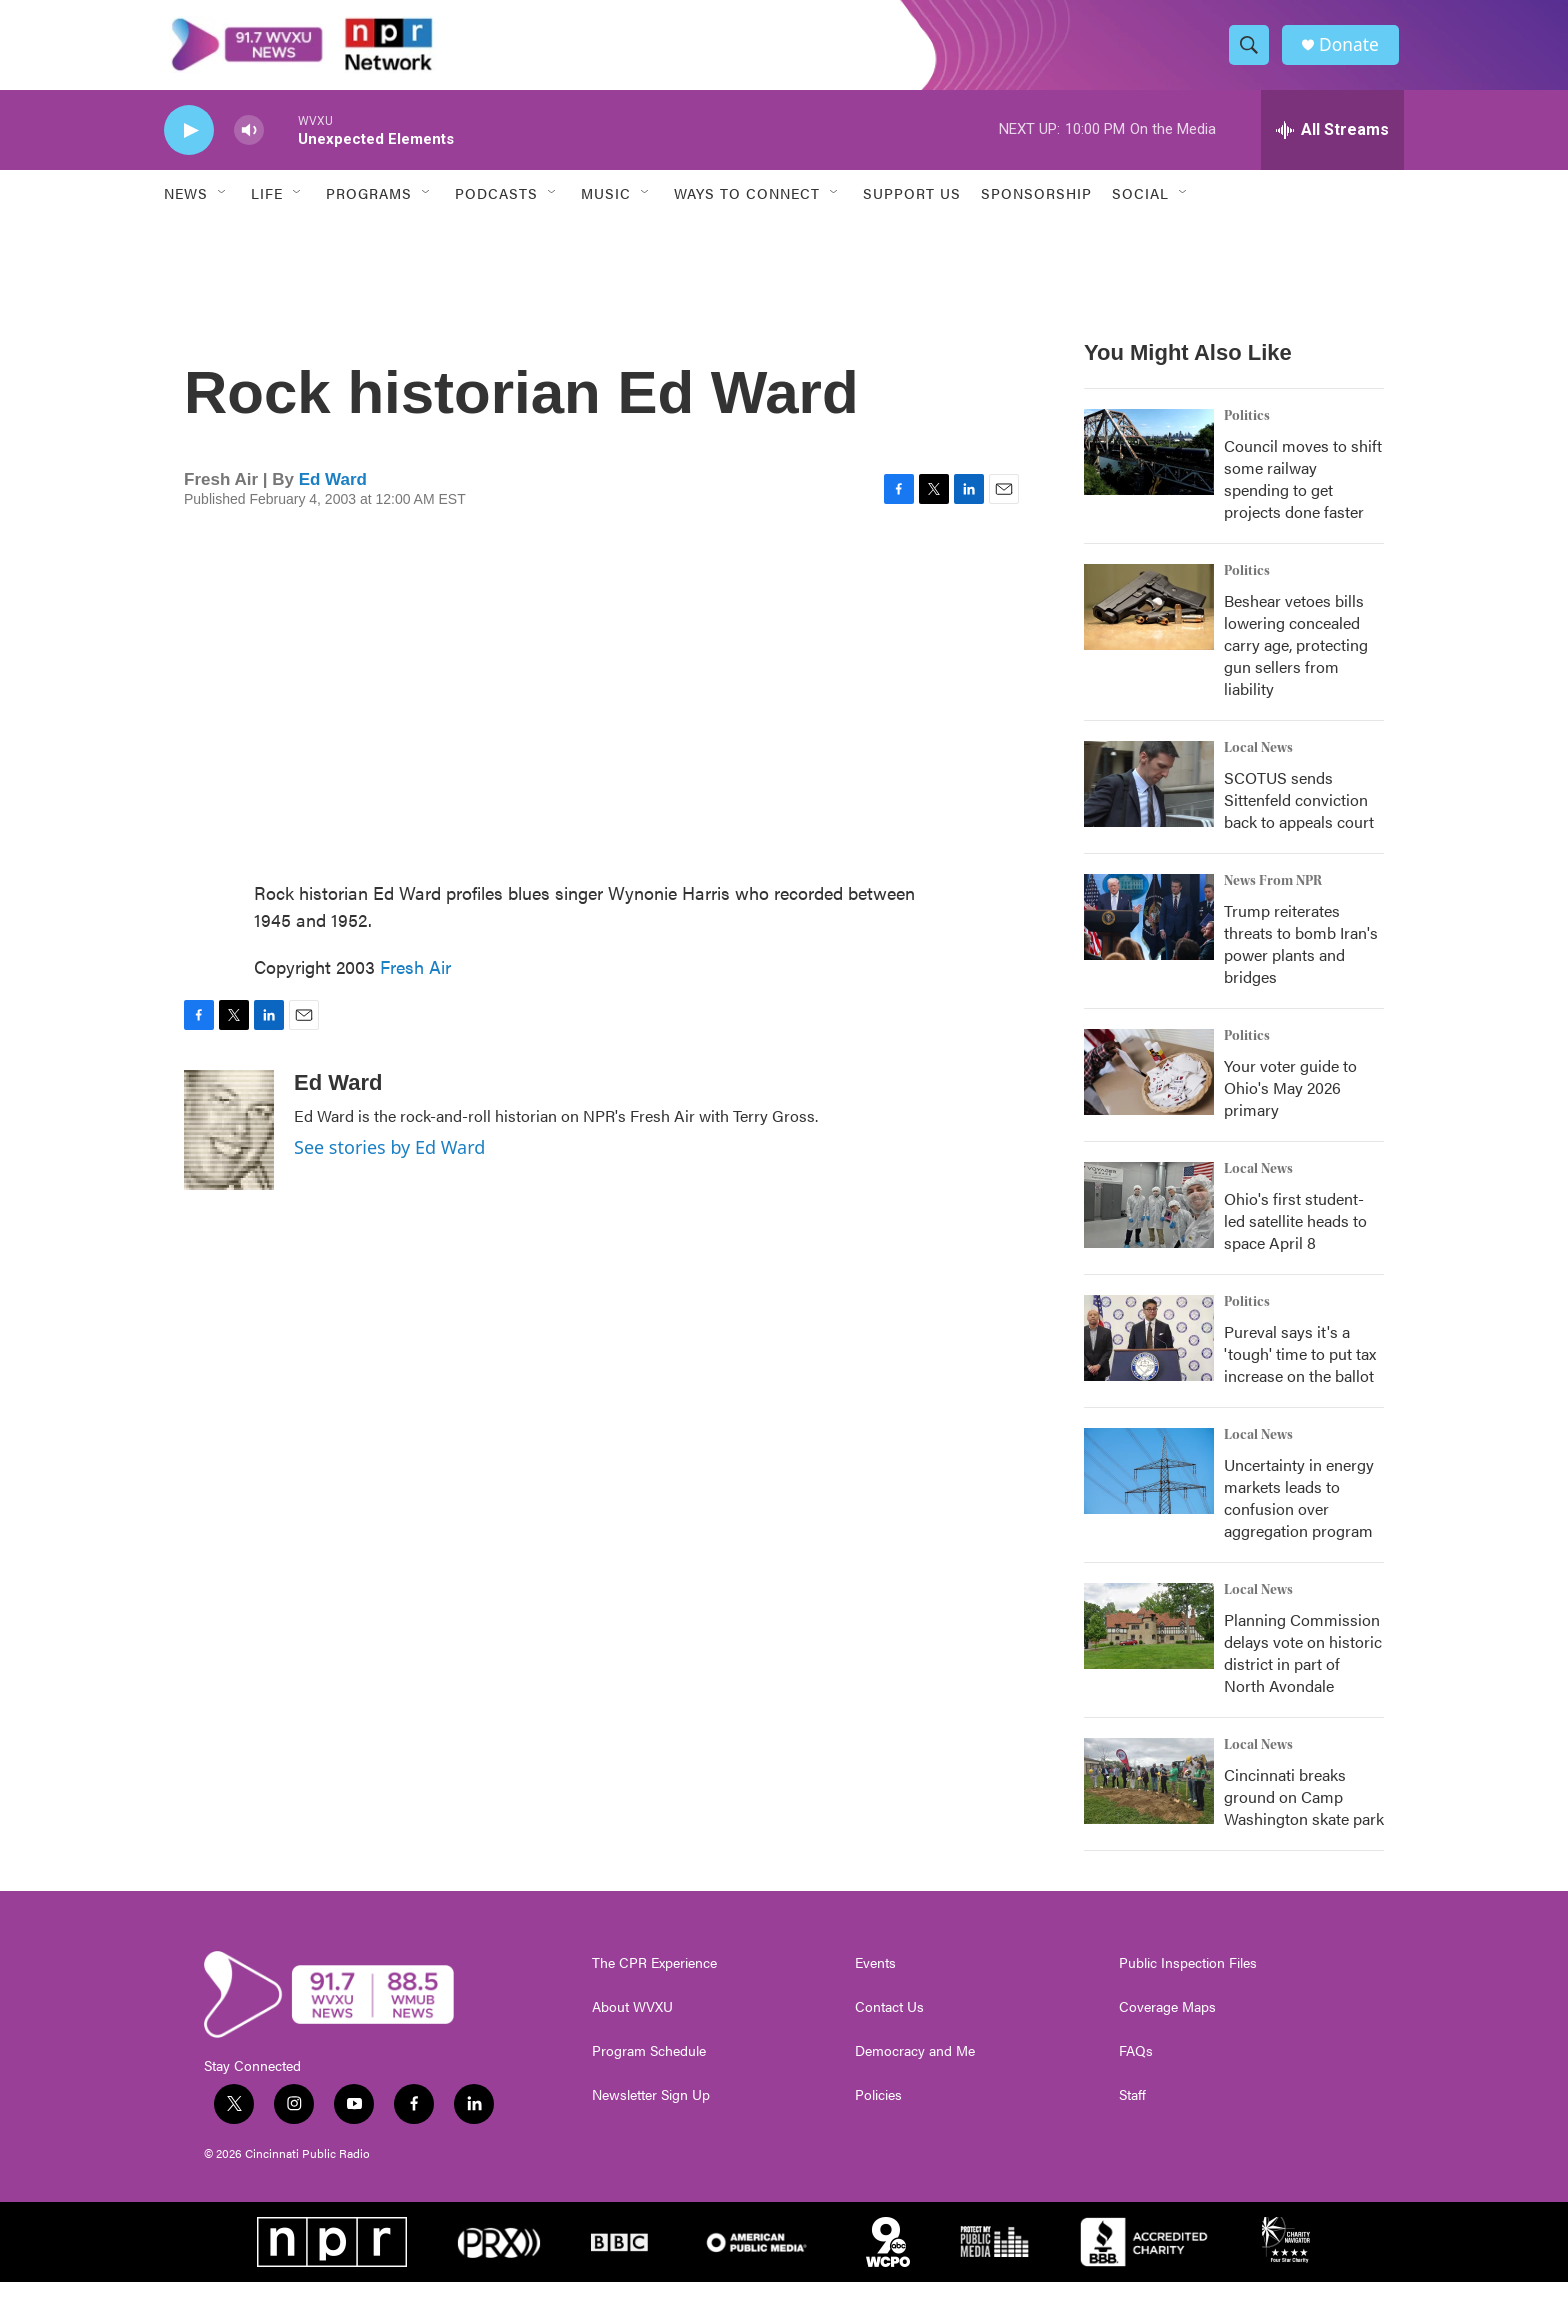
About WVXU (632, 2022)
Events (875, 1978)
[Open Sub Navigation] (223, 208)
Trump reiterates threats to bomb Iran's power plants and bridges (1301, 958)
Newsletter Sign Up (651, 2110)
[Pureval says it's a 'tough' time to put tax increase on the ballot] (1149, 1353)
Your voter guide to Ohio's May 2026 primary (1290, 1102)
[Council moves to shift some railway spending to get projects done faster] (1149, 467)
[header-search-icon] (1252, 53)
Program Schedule (649, 2066)
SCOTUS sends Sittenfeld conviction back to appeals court (1299, 814)
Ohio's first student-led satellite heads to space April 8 (1295, 1235)
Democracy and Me (915, 2066)
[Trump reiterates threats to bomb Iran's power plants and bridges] (1149, 932)
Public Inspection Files (1188, 1978)
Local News (1258, 763)
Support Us (912, 208)
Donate (1353, 52)
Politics (1247, 431)
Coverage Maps (1167, 2022)
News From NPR (1273, 896)
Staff (1132, 2110)
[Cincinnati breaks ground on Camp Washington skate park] (1149, 1796)
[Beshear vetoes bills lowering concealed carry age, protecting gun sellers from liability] (1149, 622)
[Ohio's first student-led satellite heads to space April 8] (1149, 1220)
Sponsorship (1036, 208)
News (186, 208)
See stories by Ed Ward (389, 1162)
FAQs (1136, 2066)
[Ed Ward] (229, 1145)
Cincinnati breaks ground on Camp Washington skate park (1304, 1811)
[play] (189, 145)
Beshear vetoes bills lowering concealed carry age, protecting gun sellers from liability (1296, 659)
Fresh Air (415, 981)
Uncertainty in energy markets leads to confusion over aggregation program (1299, 1512)
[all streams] (1332, 145)
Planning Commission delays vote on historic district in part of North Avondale (1303, 1667)
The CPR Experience (654, 1978)
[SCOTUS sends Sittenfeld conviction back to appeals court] (1149, 799)
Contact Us (889, 2022)
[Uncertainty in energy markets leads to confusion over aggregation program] (1149, 1486)
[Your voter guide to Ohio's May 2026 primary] (1149, 1087)
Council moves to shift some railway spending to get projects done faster (1303, 493)
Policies (878, 2110)
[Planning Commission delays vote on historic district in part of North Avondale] (1149, 1641)
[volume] (249, 145)
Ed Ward (333, 494)
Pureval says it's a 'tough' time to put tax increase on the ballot (1300, 1368)
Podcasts (496, 208)
